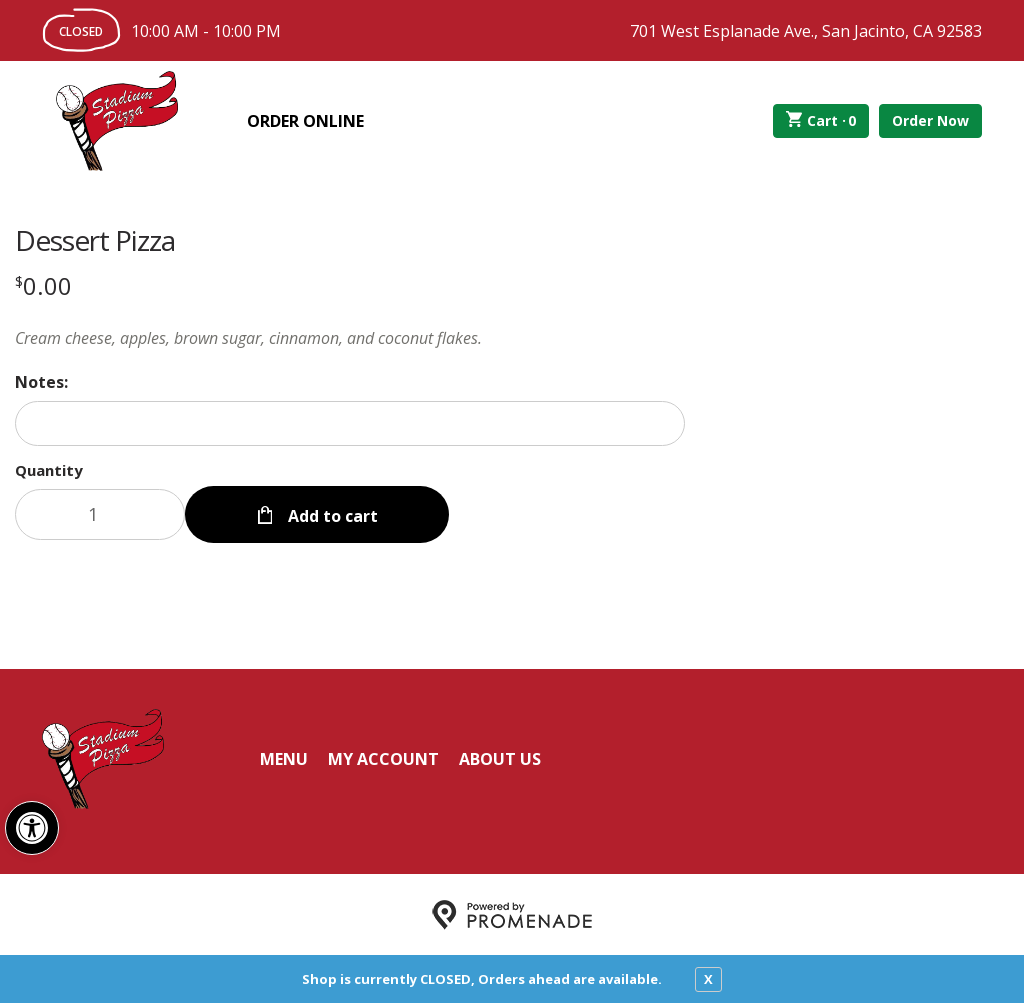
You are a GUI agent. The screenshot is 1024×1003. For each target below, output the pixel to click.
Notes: (41, 382)
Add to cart (331, 514)
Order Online (305, 121)
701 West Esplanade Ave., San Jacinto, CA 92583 (806, 31)
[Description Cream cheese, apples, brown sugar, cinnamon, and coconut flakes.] (350, 338)
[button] (32, 828)
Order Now (930, 120)
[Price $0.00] (43, 285)
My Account (383, 758)
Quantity (49, 470)
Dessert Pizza (95, 240)
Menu (284, 758)
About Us (500, 758)
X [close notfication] (708, 979)
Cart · (821, 121)
